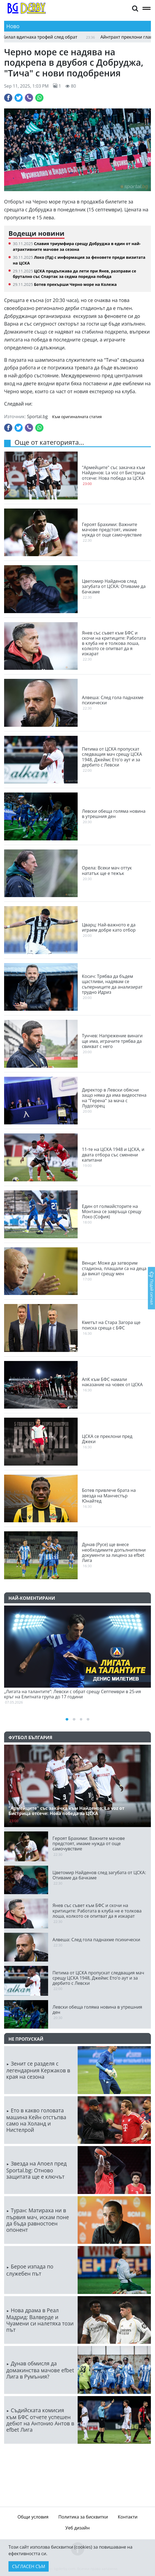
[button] (135, 8)
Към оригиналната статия (77, 417)
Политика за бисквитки (83, 2517)
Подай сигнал (151, 1288)
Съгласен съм (28, 2566)
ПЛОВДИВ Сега (77, 2473)
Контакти (128, 2517)
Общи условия (32, 2517)
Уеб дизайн (77, 2528)
